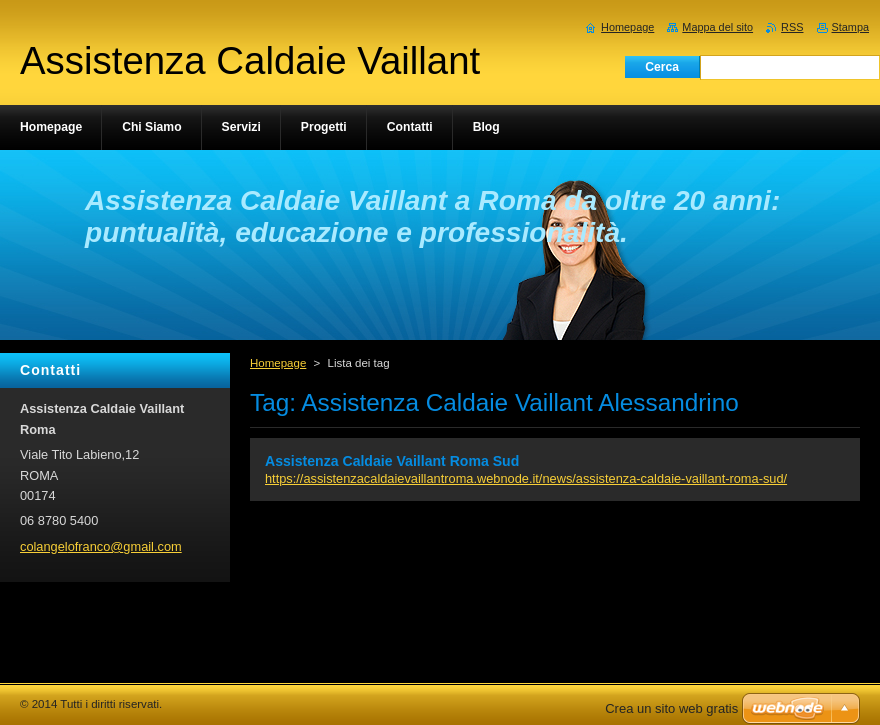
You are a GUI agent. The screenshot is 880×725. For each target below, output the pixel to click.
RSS (792, 27)
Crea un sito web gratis (671, 708)
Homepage (278, 363)
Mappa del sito (717, 27)
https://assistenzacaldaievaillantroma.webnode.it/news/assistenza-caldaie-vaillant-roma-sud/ (526, 478)
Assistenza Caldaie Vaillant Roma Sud (392, 461)
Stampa (850, 27)
